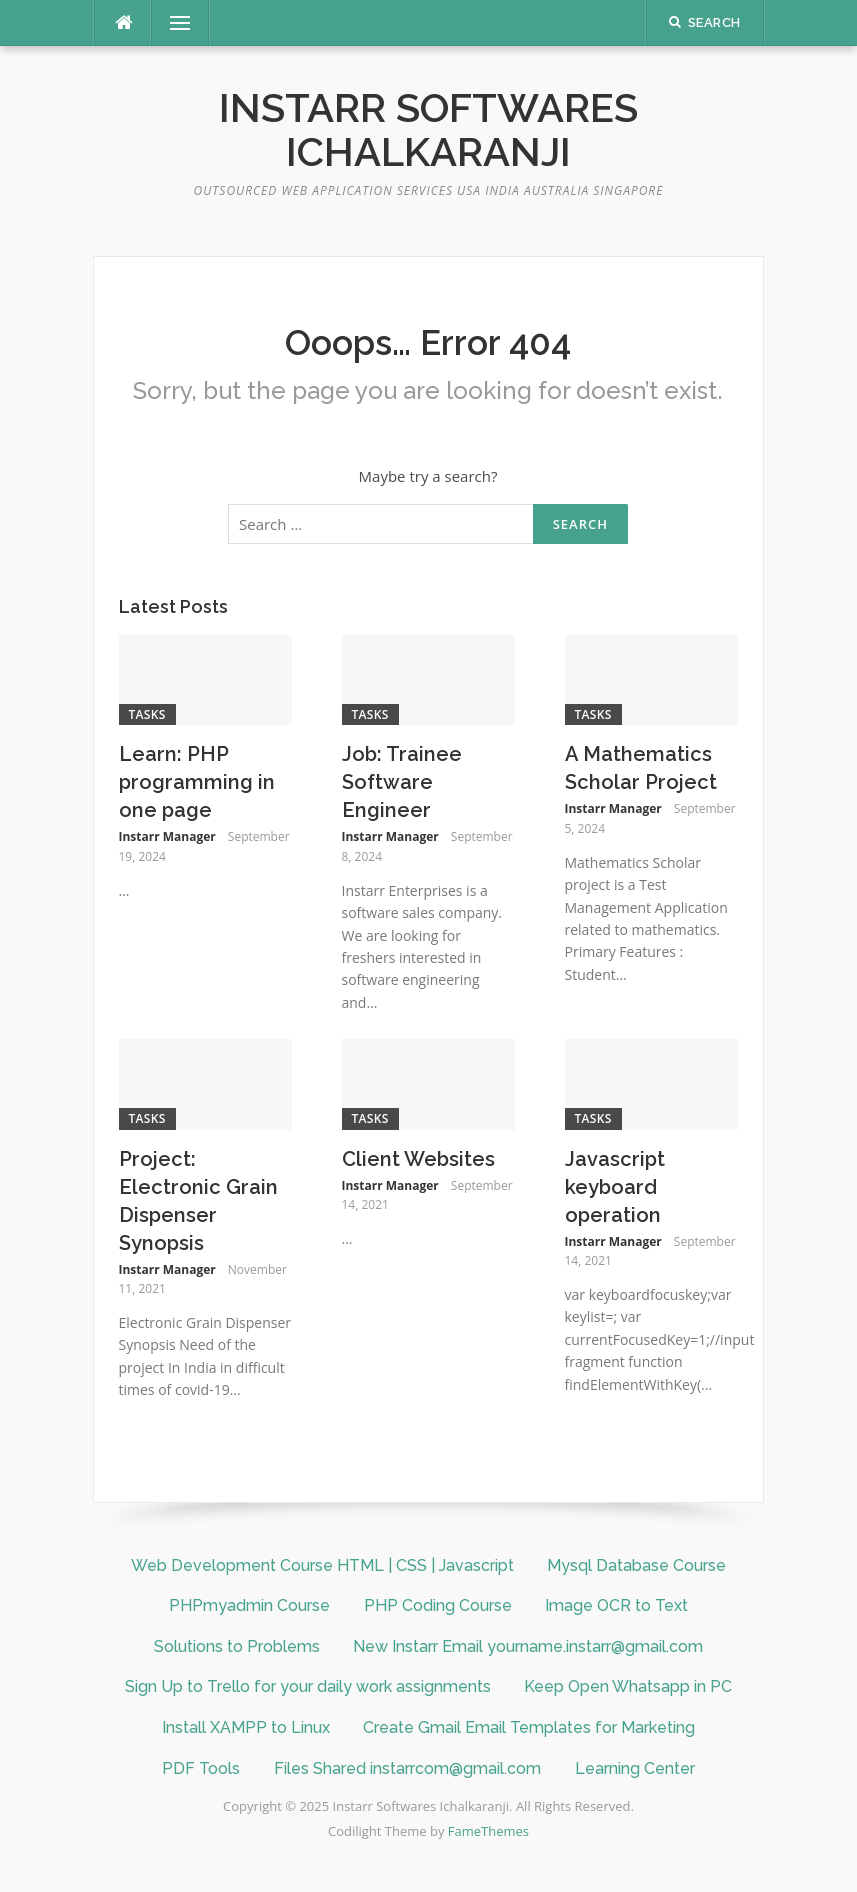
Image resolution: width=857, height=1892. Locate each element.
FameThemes (488, 1831)
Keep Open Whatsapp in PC (628, 1686)
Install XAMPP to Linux (246, 1727)
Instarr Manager (167, 836)
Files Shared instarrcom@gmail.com (407, 1768)
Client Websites (418, 1159)
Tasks (147, 714)
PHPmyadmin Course (249, 1605)
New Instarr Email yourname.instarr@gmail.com (528, 1646)
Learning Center (635, 1768)
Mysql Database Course (636, 1565)
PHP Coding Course (438, 1605)
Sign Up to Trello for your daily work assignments (308, 1686)
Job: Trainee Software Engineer (402, 782)
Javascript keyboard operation (615, 1187)
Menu (172, 23)
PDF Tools (201, 1768)
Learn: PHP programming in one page (197, 782)
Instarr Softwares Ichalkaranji (428, 129)
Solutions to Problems (237, 1646)
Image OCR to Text (616, 1605)
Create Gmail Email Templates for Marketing (529, 1727)
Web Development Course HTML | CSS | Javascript (322, 1565)
